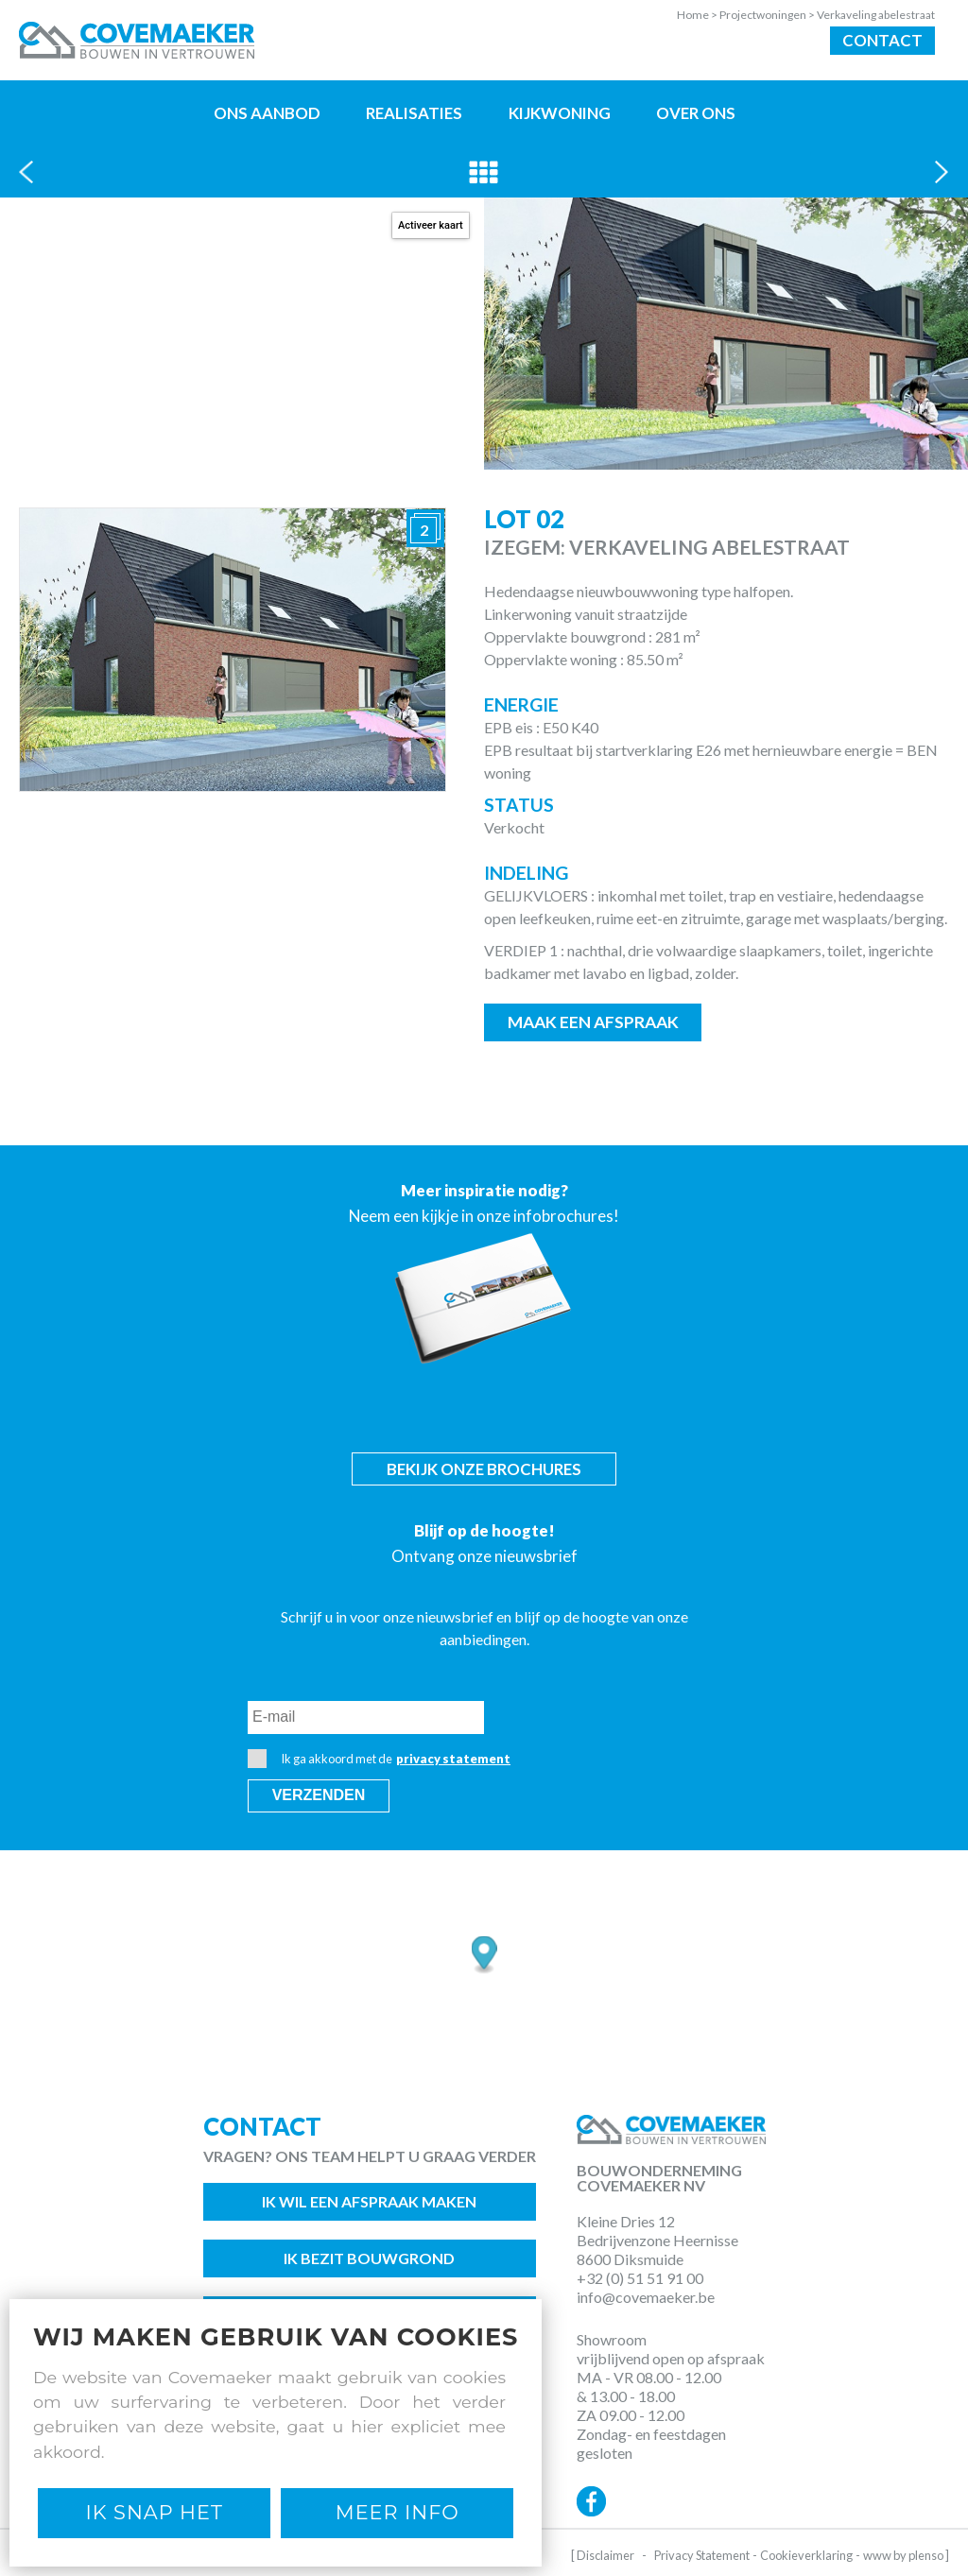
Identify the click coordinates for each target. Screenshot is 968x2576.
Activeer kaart (430, 225)
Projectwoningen (768, 15)
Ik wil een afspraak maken (369, 2201)
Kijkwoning (560, 113)
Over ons (695, 113)
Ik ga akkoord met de (379, 1758)
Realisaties (414, 113)
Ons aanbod (267, 113)
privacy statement (453, 1758)
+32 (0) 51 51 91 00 (640, 2278)
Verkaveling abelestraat (876, 15)
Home (698, 15)
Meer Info (397, 2512)
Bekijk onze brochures (484, 1469)
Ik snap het (154, 2512)
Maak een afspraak (593, 1022)
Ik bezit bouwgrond (369, 2258)
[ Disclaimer (602, 2555)
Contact (882, 40)
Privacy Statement (702, 2555)
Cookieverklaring (806, 2555)
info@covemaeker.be (646, 2297)
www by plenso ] (906, 2555)
